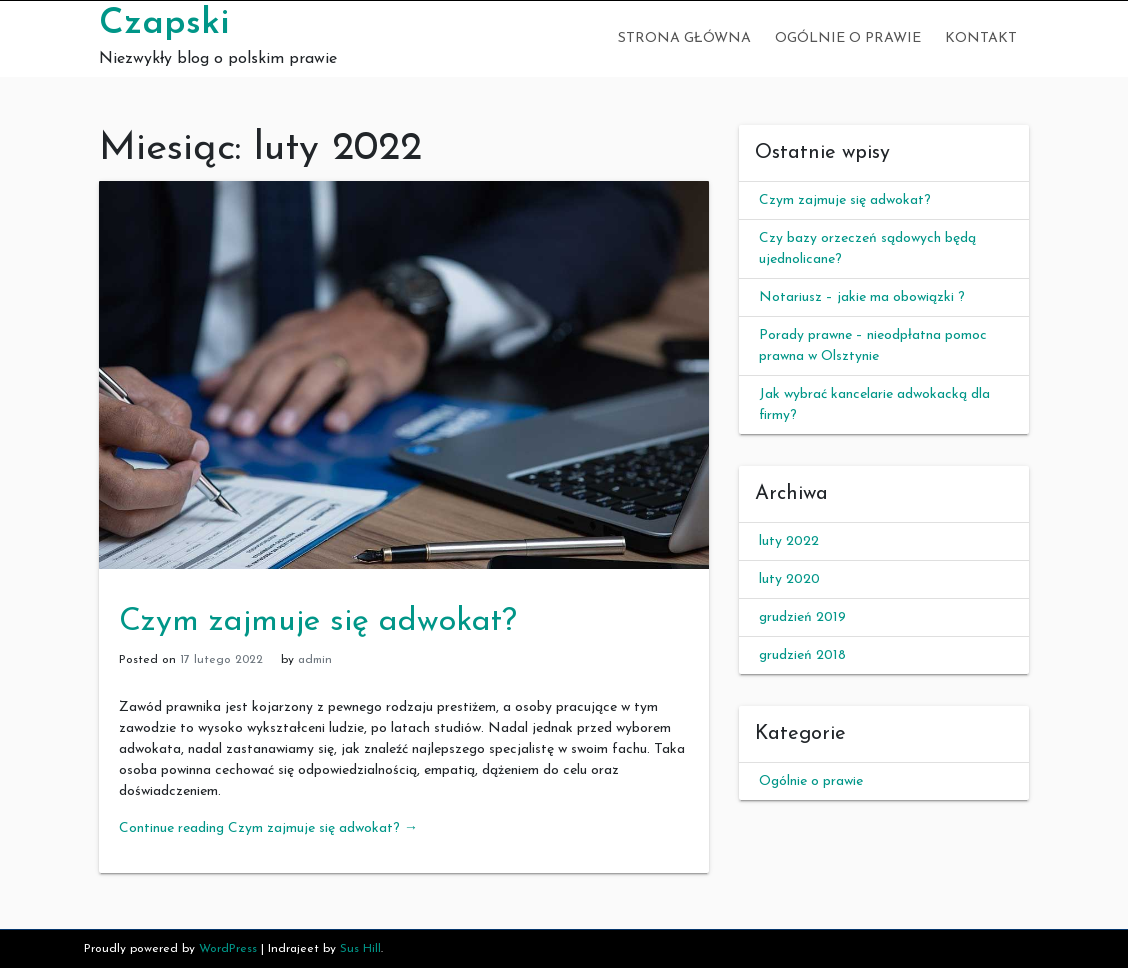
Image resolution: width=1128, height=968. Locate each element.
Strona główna (684, 38)
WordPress (228, 949)
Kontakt (981, 38)
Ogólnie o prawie (848, 38)
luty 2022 (789, 541)
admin (315, 660)
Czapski (164, 24)
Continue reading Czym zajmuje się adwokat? (268, 828)
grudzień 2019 (802, 617)
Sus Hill (360, 949)
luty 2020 (789, 579)
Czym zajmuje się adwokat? (318, 622)
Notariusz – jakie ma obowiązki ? (862, 297)
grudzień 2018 (802, 655)
